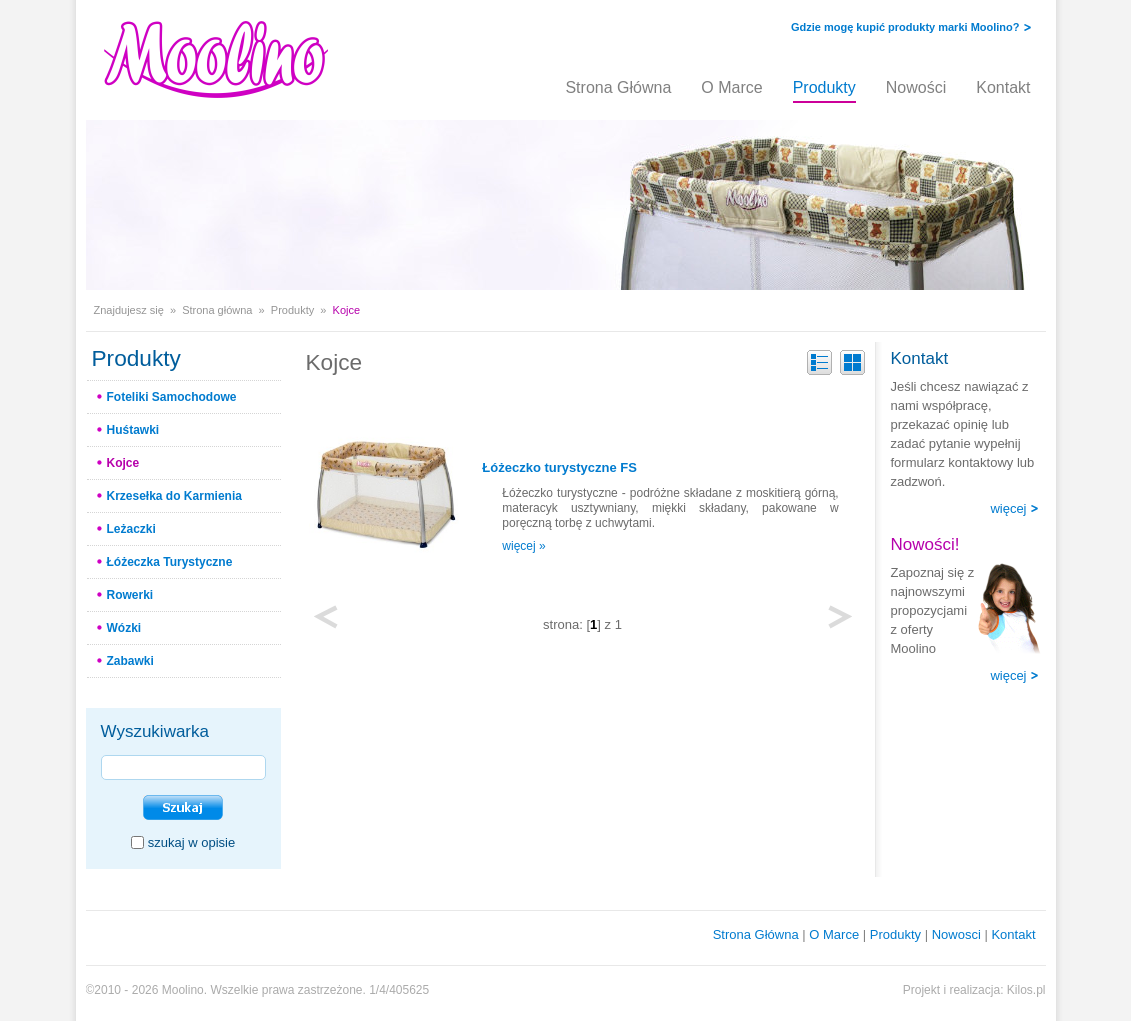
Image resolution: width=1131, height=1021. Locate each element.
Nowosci (956, 934)
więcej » (523, 546)
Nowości (916, 87)
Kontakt (1003, 87)
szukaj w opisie (191, 842)
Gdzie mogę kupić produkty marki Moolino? (905, 27)
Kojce (123, 463)
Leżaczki (131, 529)
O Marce (731, 87)
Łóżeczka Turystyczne (170, 562)
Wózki (124, 628)
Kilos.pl (1026, 990)
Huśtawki (133, 430)
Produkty (824, 87)
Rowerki (130, 595)
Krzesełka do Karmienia (174, 496)
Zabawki (130, 661)
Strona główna (217, 310)
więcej (1008, 508)
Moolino (183, 990)
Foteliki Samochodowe (172, 397)
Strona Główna (618, 87)
